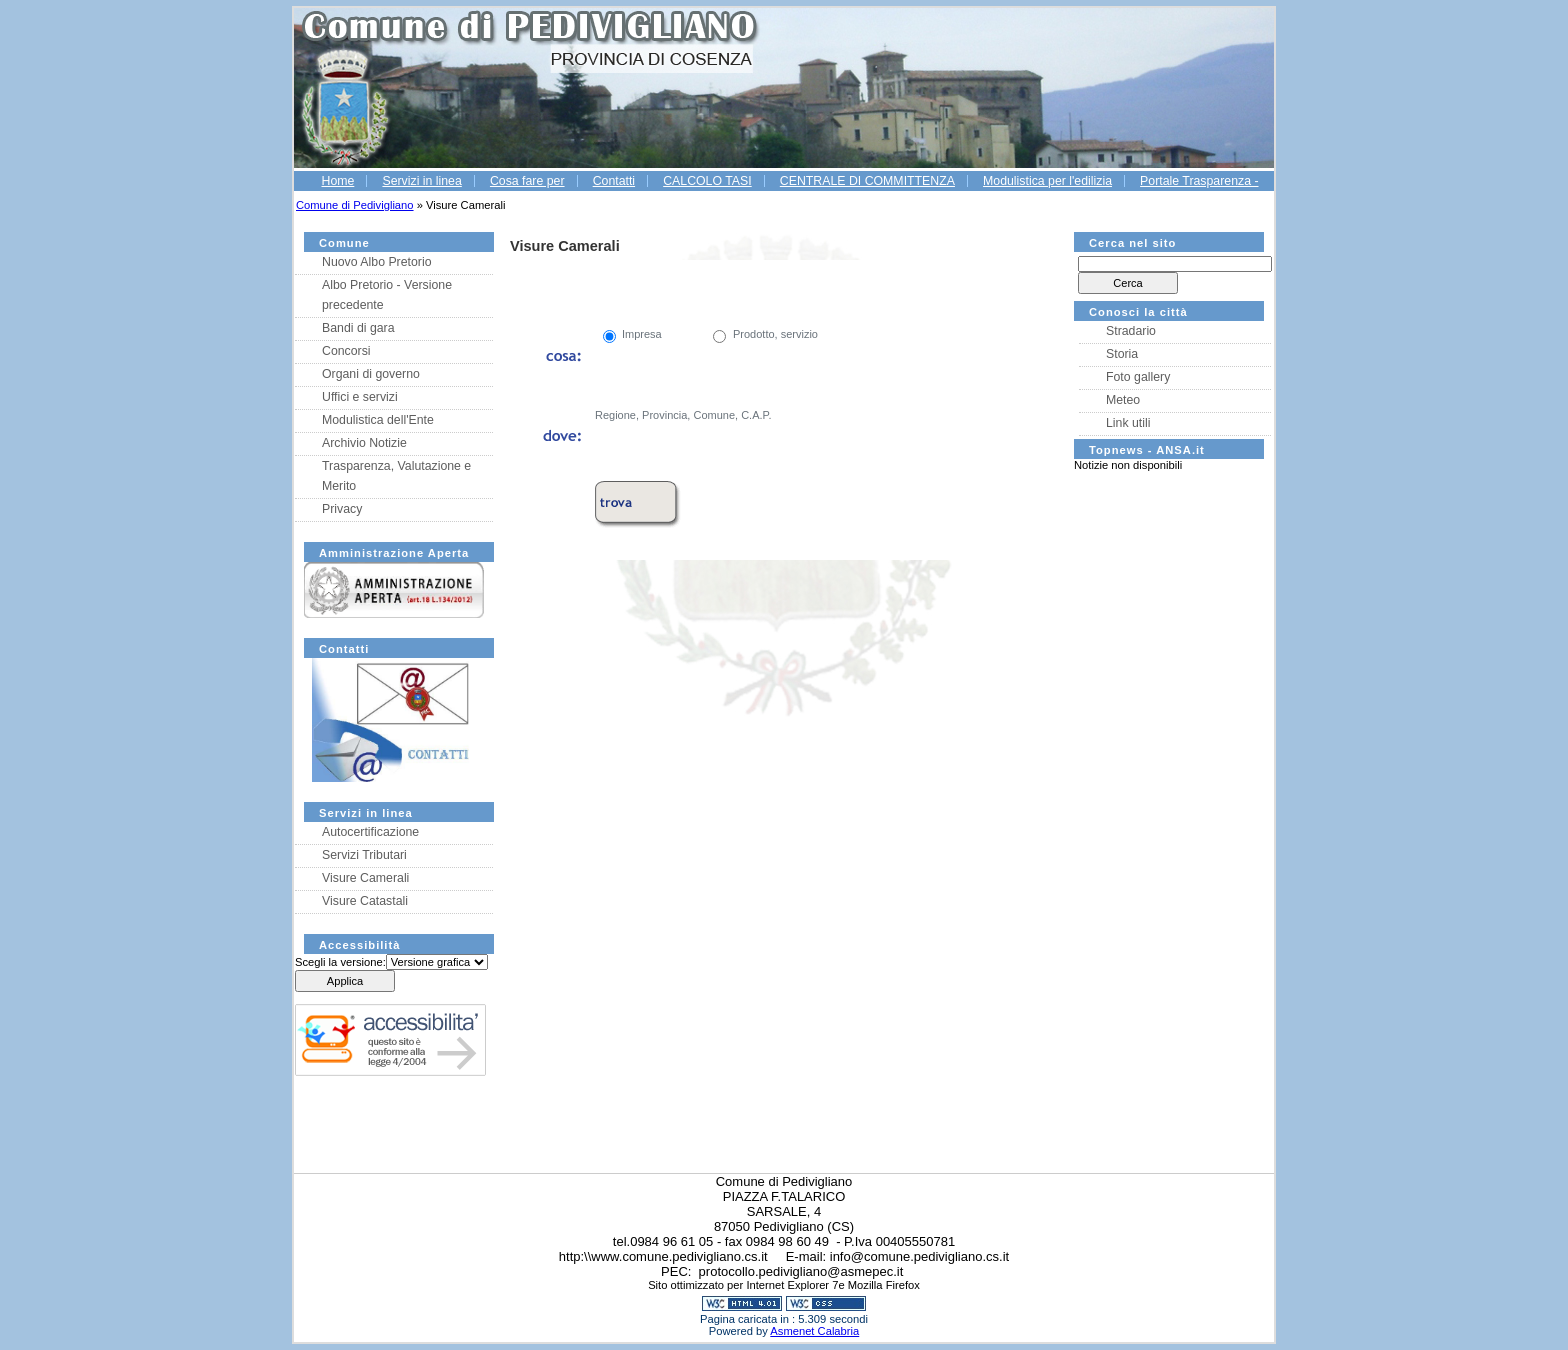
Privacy (342, 509)
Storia (1122, 354)
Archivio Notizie (364, 443)
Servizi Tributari (364, 855)
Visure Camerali (365, 878)
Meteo (1123, 400)
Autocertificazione (370, 832)
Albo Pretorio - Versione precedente (387, 295)
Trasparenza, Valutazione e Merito (396, 476)
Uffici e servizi (360, 397)
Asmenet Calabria (814, 1331)
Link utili (1128, 423)
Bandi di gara (358, 328)
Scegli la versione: (340, 962)
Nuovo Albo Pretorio (377, 262)
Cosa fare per (527, 181)
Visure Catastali (365, 901)
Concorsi (346, 351)
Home (337, 181)
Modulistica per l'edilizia (1047, 181)
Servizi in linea (421, 181)
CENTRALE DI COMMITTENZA (867, 181)
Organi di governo (371, 374)
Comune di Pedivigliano (355, 205)
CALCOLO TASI (707, 181)
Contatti (614, 181)
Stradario (1131, 331)
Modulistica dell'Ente (378, 420)
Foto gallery (1138, 377)
